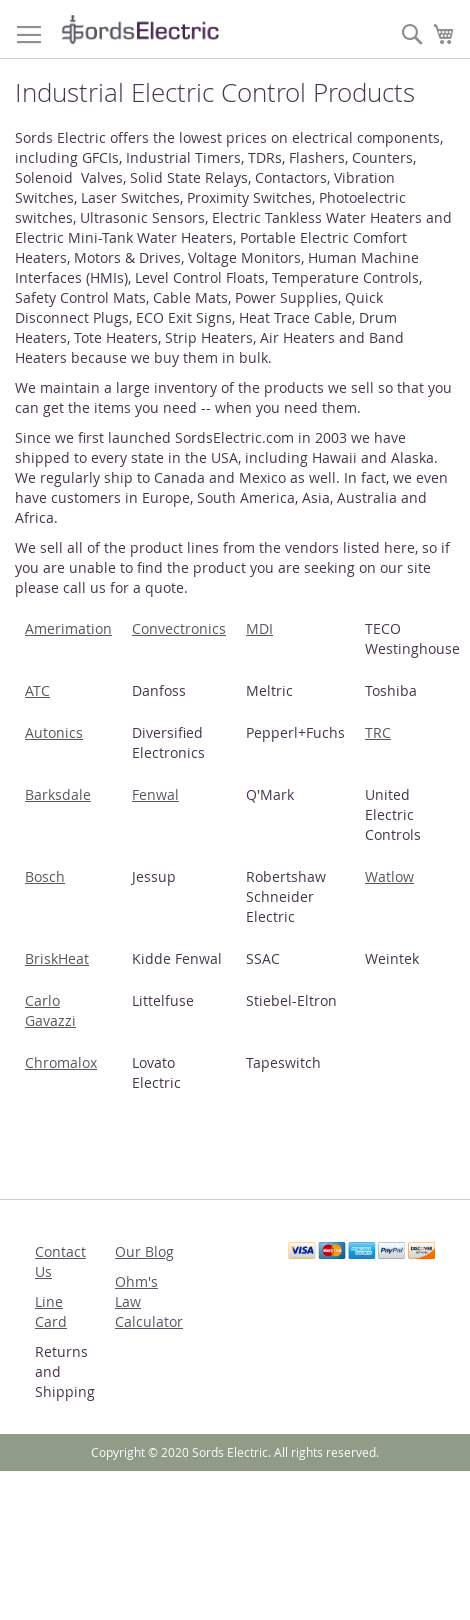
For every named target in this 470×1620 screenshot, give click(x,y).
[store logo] (140, 29)
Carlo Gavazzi (50, 1010)
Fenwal (155, 794)
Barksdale (58, 794)
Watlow (389, 876)
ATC (37, 690)
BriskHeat (57, 958)
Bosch (45, 876)
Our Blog (144, 1251)
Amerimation (68, 628)
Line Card (51, 1311)
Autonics (54, 732)
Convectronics (179, 628)
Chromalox (61, 1062)
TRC (378, 732)
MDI (259, 628)
